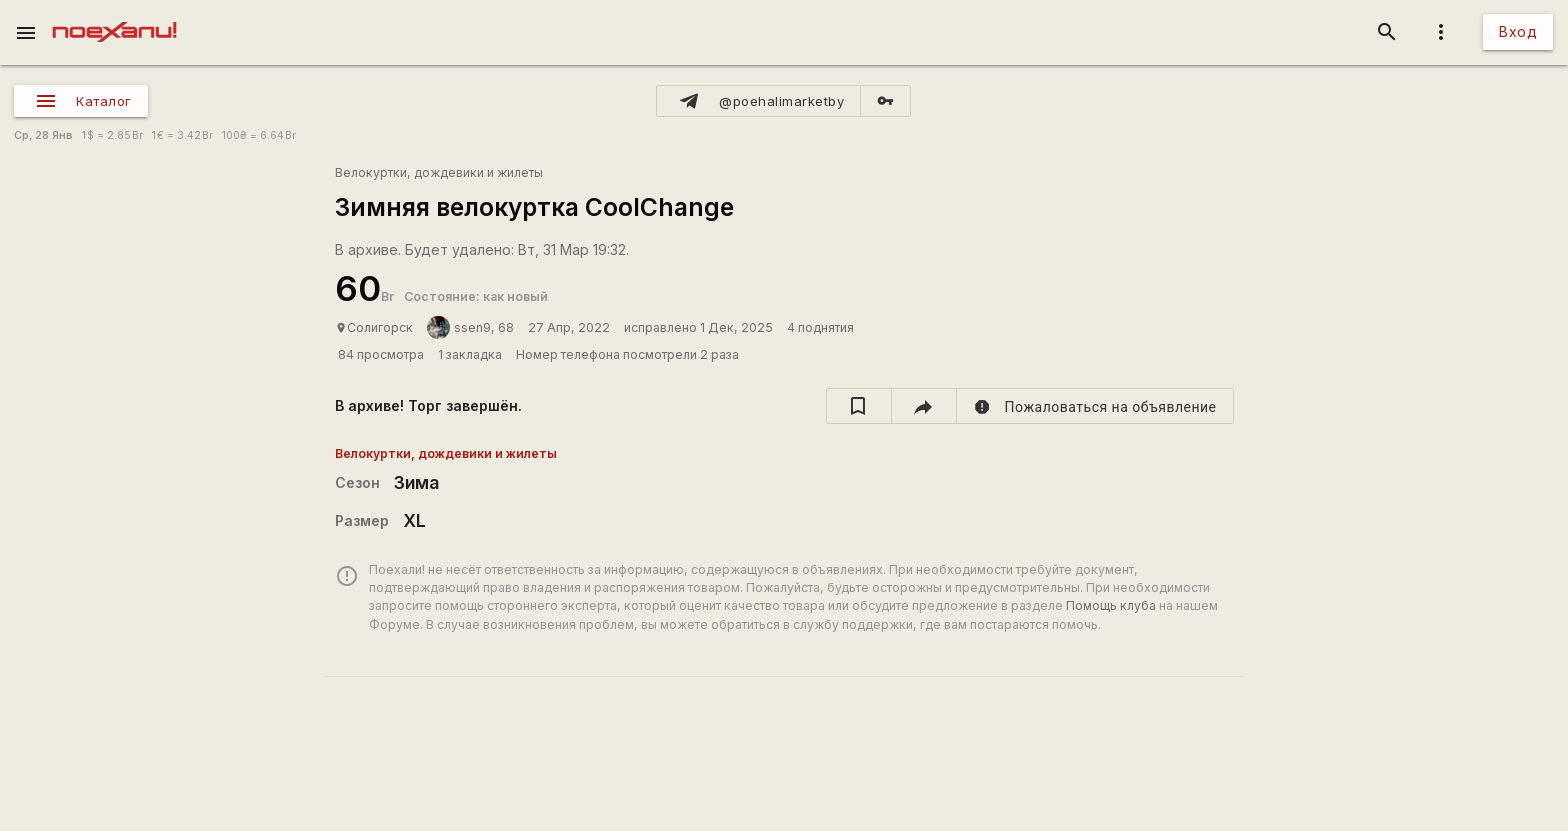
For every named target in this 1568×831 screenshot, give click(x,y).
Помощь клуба (1111, 605)
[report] (1095, 406)
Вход (1518, 31)
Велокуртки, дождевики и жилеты (439, 172)
